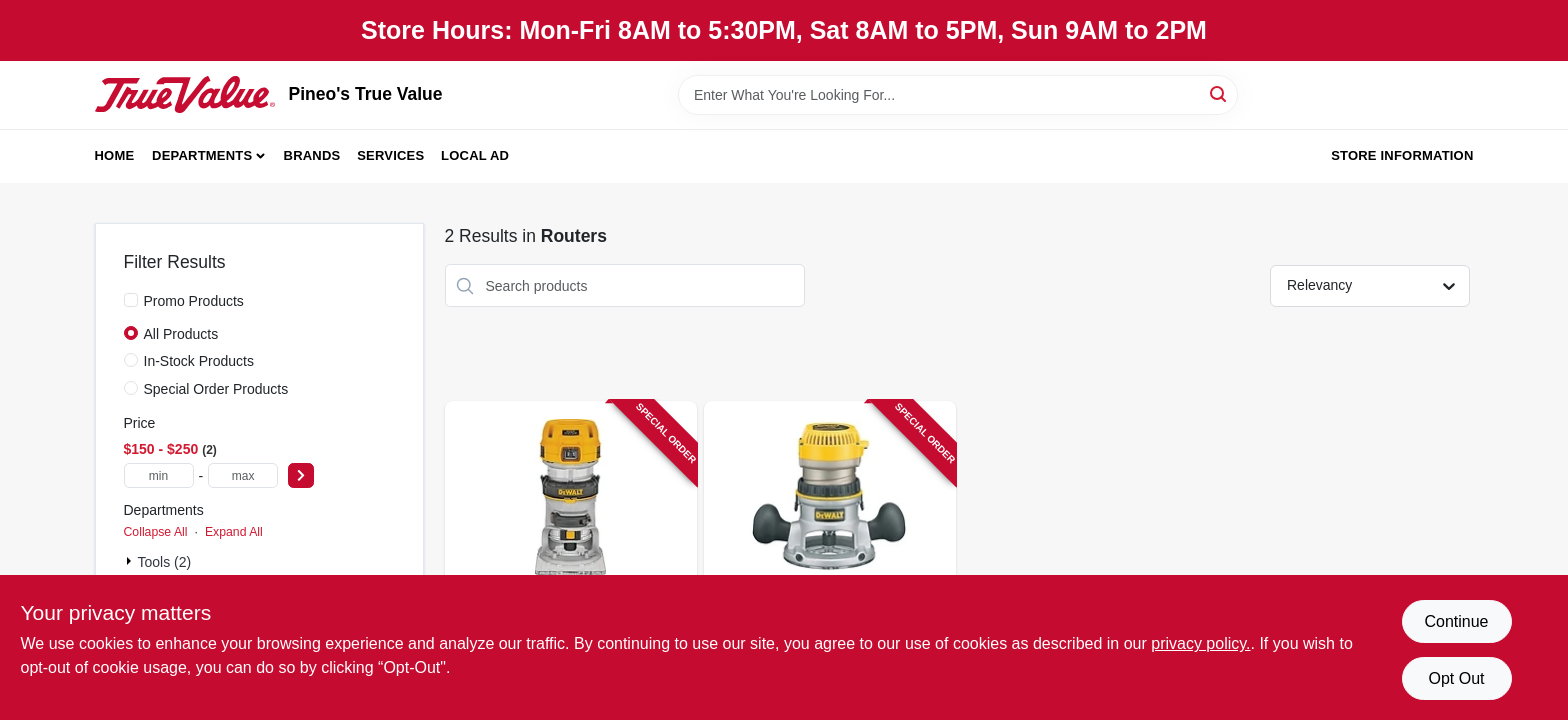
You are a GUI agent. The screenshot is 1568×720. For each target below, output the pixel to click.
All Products (181, 334)
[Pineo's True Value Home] (185, 94)
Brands (312, 155)
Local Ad (475, 155)
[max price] (243, 475)
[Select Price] (301, 475)
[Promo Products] (131, 300)
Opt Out (1456, 678)
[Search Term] (958, 95)
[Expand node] (131, 561)
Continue (1456, 621)
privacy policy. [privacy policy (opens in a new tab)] (1200, 643)
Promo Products (194, 301)
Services (390, 155)
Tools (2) (165, 562)
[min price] (159, 475)
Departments (202, 155)
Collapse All (156, 532)
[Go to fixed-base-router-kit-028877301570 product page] (830, 553)
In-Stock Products (199, 361)
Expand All (234, 532)
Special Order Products (216, 389)
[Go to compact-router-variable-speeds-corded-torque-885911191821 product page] (571, 553)
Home (115, 155)
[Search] (1219, 93)
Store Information (1402, 155)
